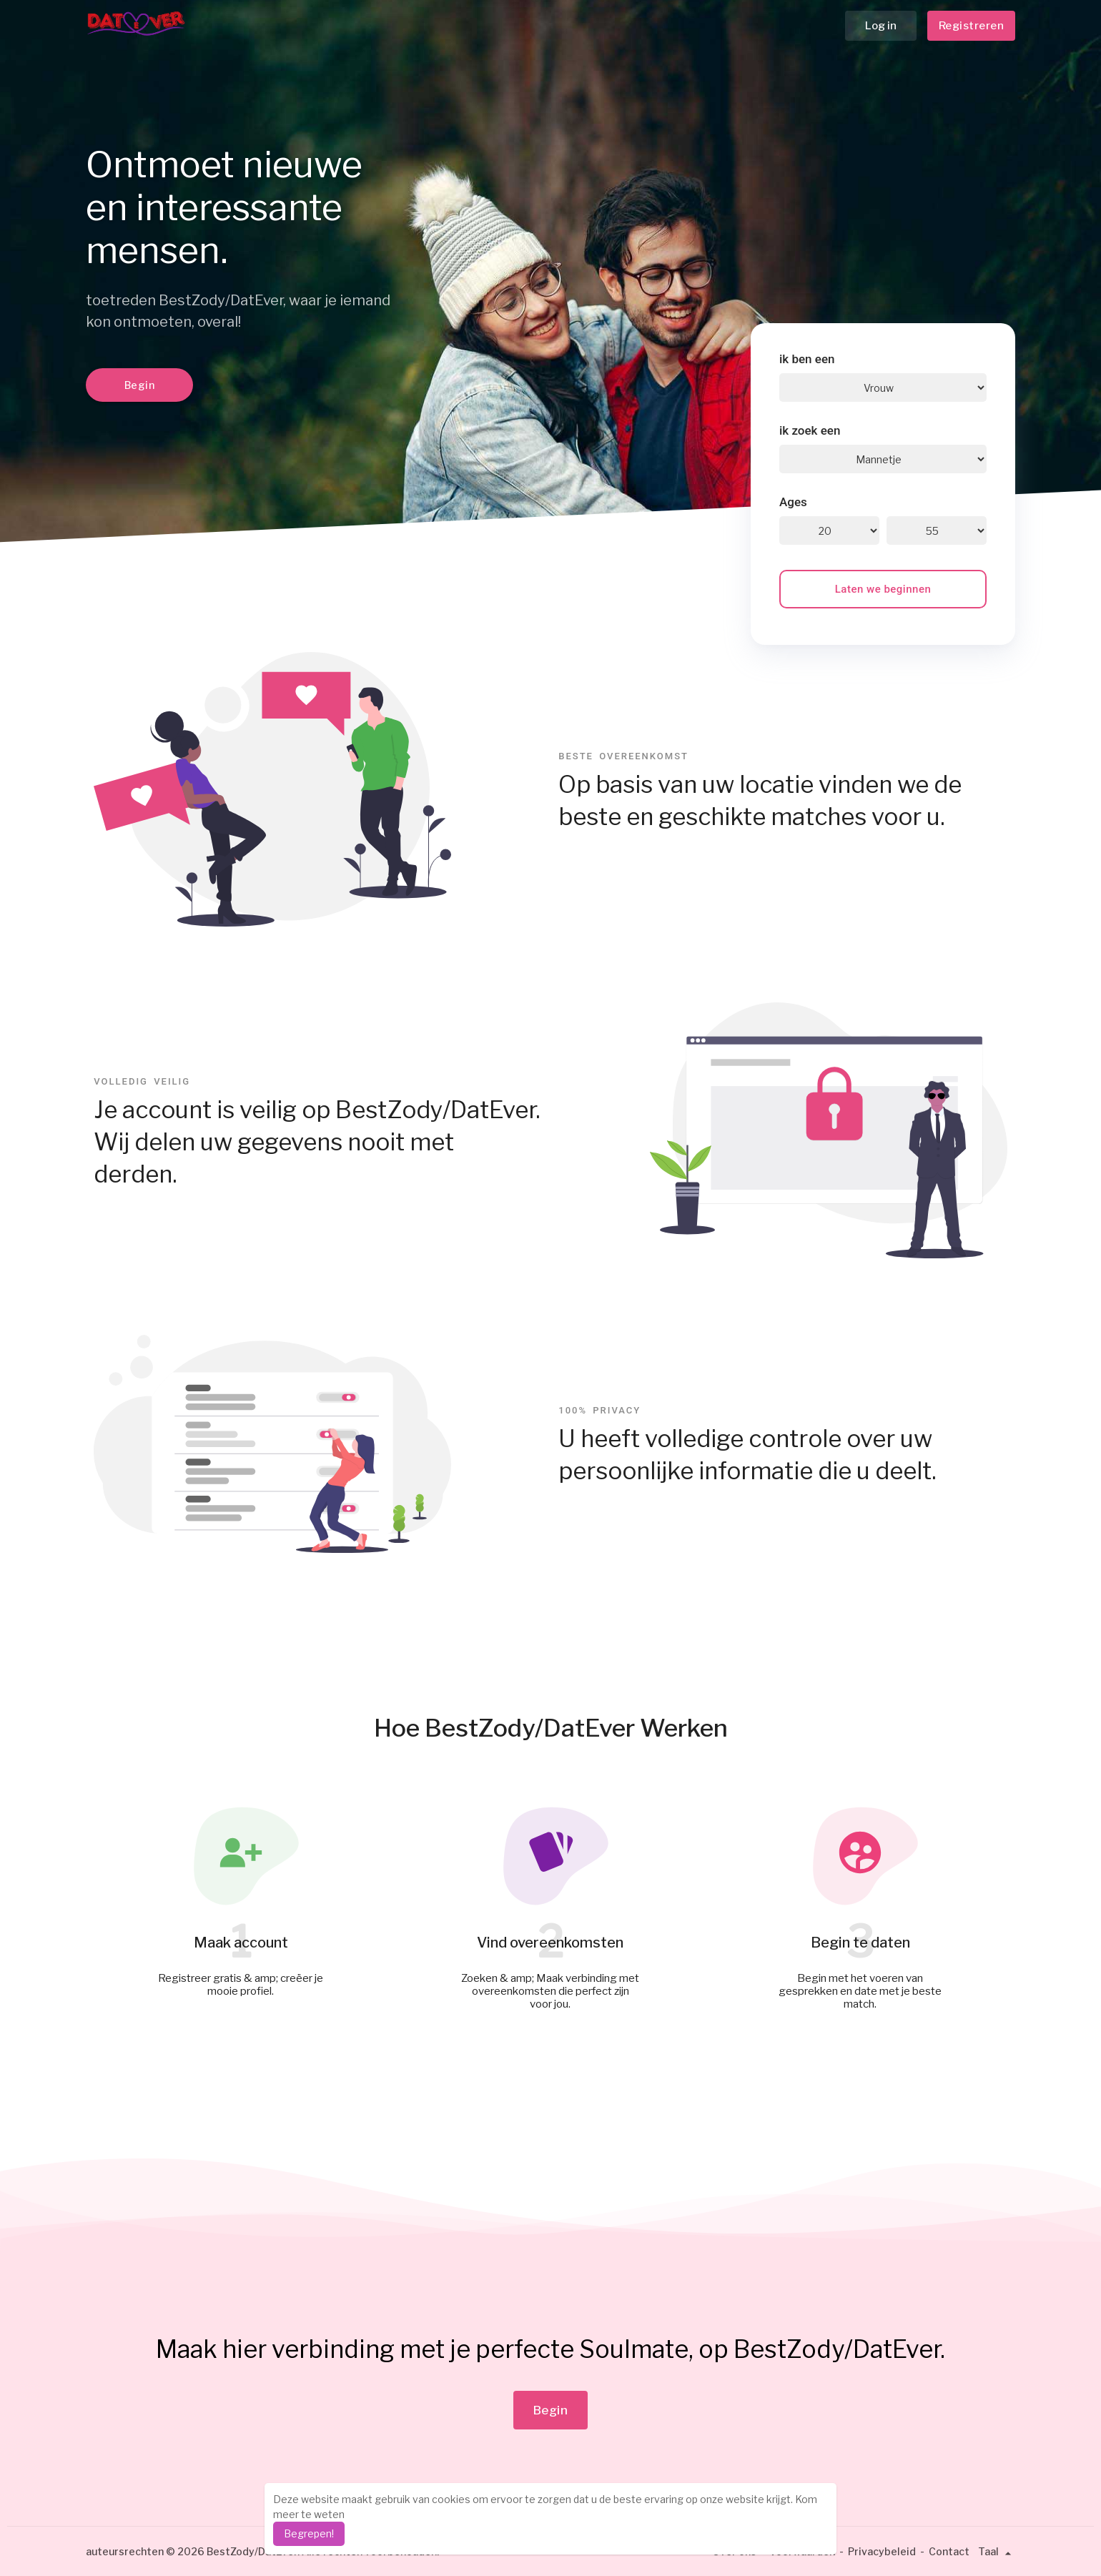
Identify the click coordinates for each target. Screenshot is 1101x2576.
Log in (881, 25)
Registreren (971, 25)
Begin (139, 385)
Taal (996, 2551)
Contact (949, 2551)
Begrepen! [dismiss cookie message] (309, 2533)
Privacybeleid (882, 2551)
